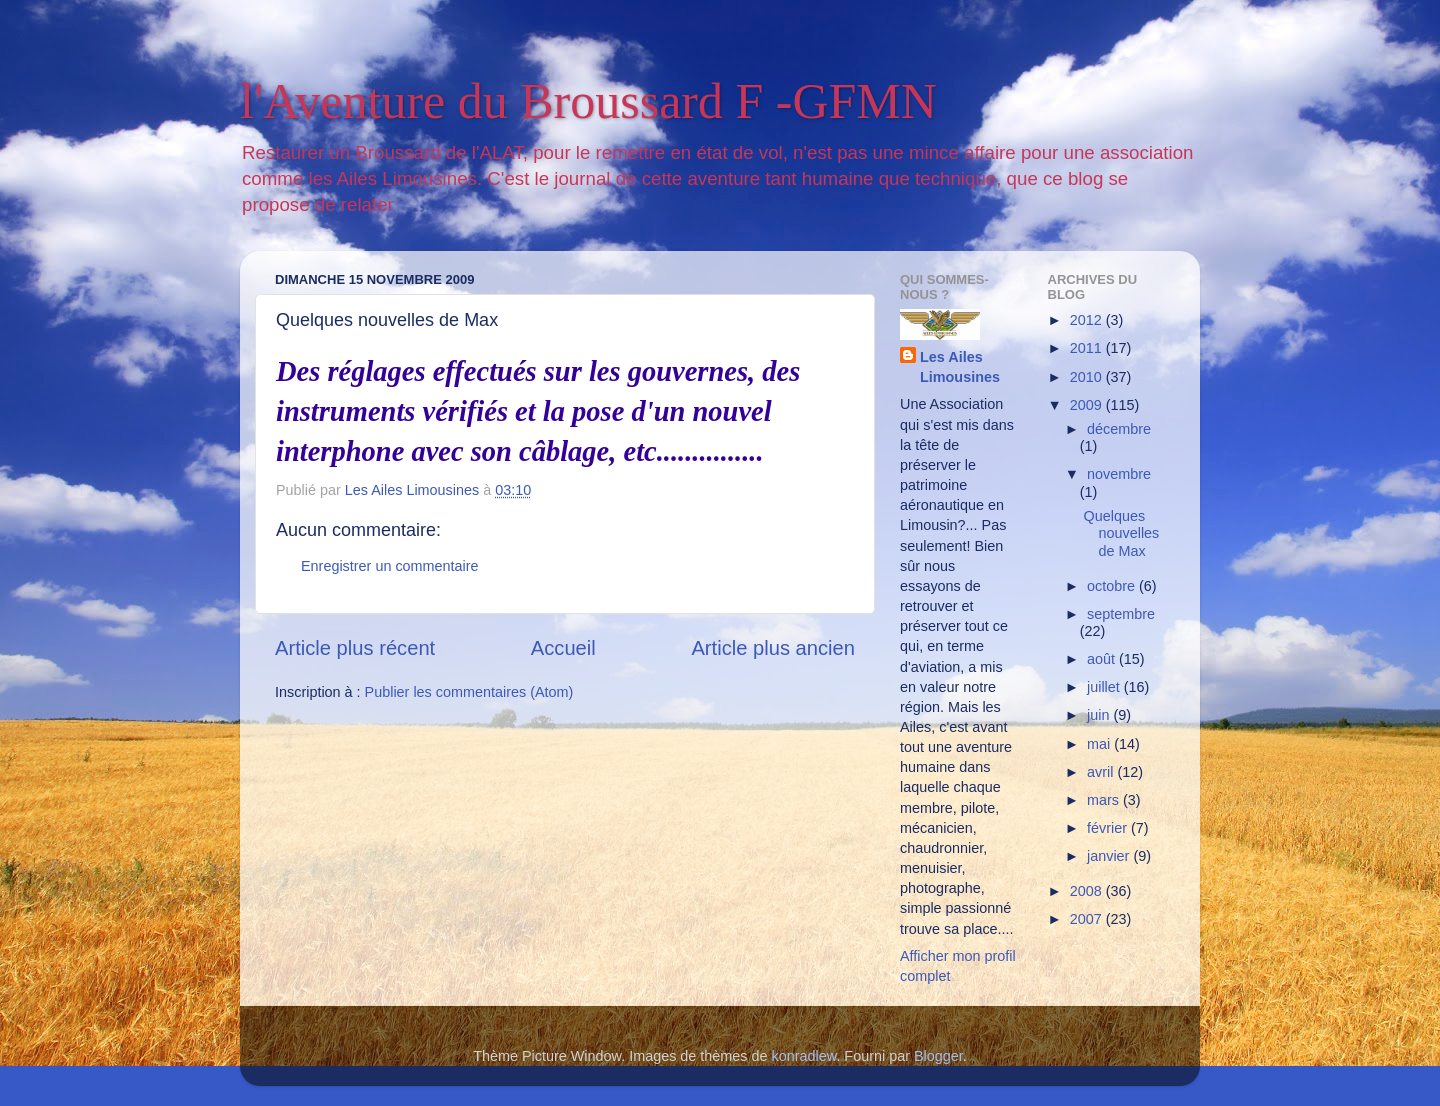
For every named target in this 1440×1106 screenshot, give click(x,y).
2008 (1088, 891)
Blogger (938, 1056)
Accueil (563, 648)
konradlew (804, 1056)
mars (1105, 800)
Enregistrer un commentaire (390, 566)
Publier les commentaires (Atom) (469, 692)
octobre (1113, 586)
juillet (1105, 687)
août (1103, 659)
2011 (1088, 348)
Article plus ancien (773, 648)
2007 (1088, 919)
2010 (1088, 377)
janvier (1110, 856)
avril (1102, 772)
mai (1100, 744)
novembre (1119, 474)
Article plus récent (355, 648)
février (1109, 828)
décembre (1119, 429)
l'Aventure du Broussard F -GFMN (588, 101)
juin (1100, 715)
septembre (1121, 614)
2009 (1088, 405)
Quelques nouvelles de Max (1121, 533)
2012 (1088, 320)
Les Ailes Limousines (960, 367)
